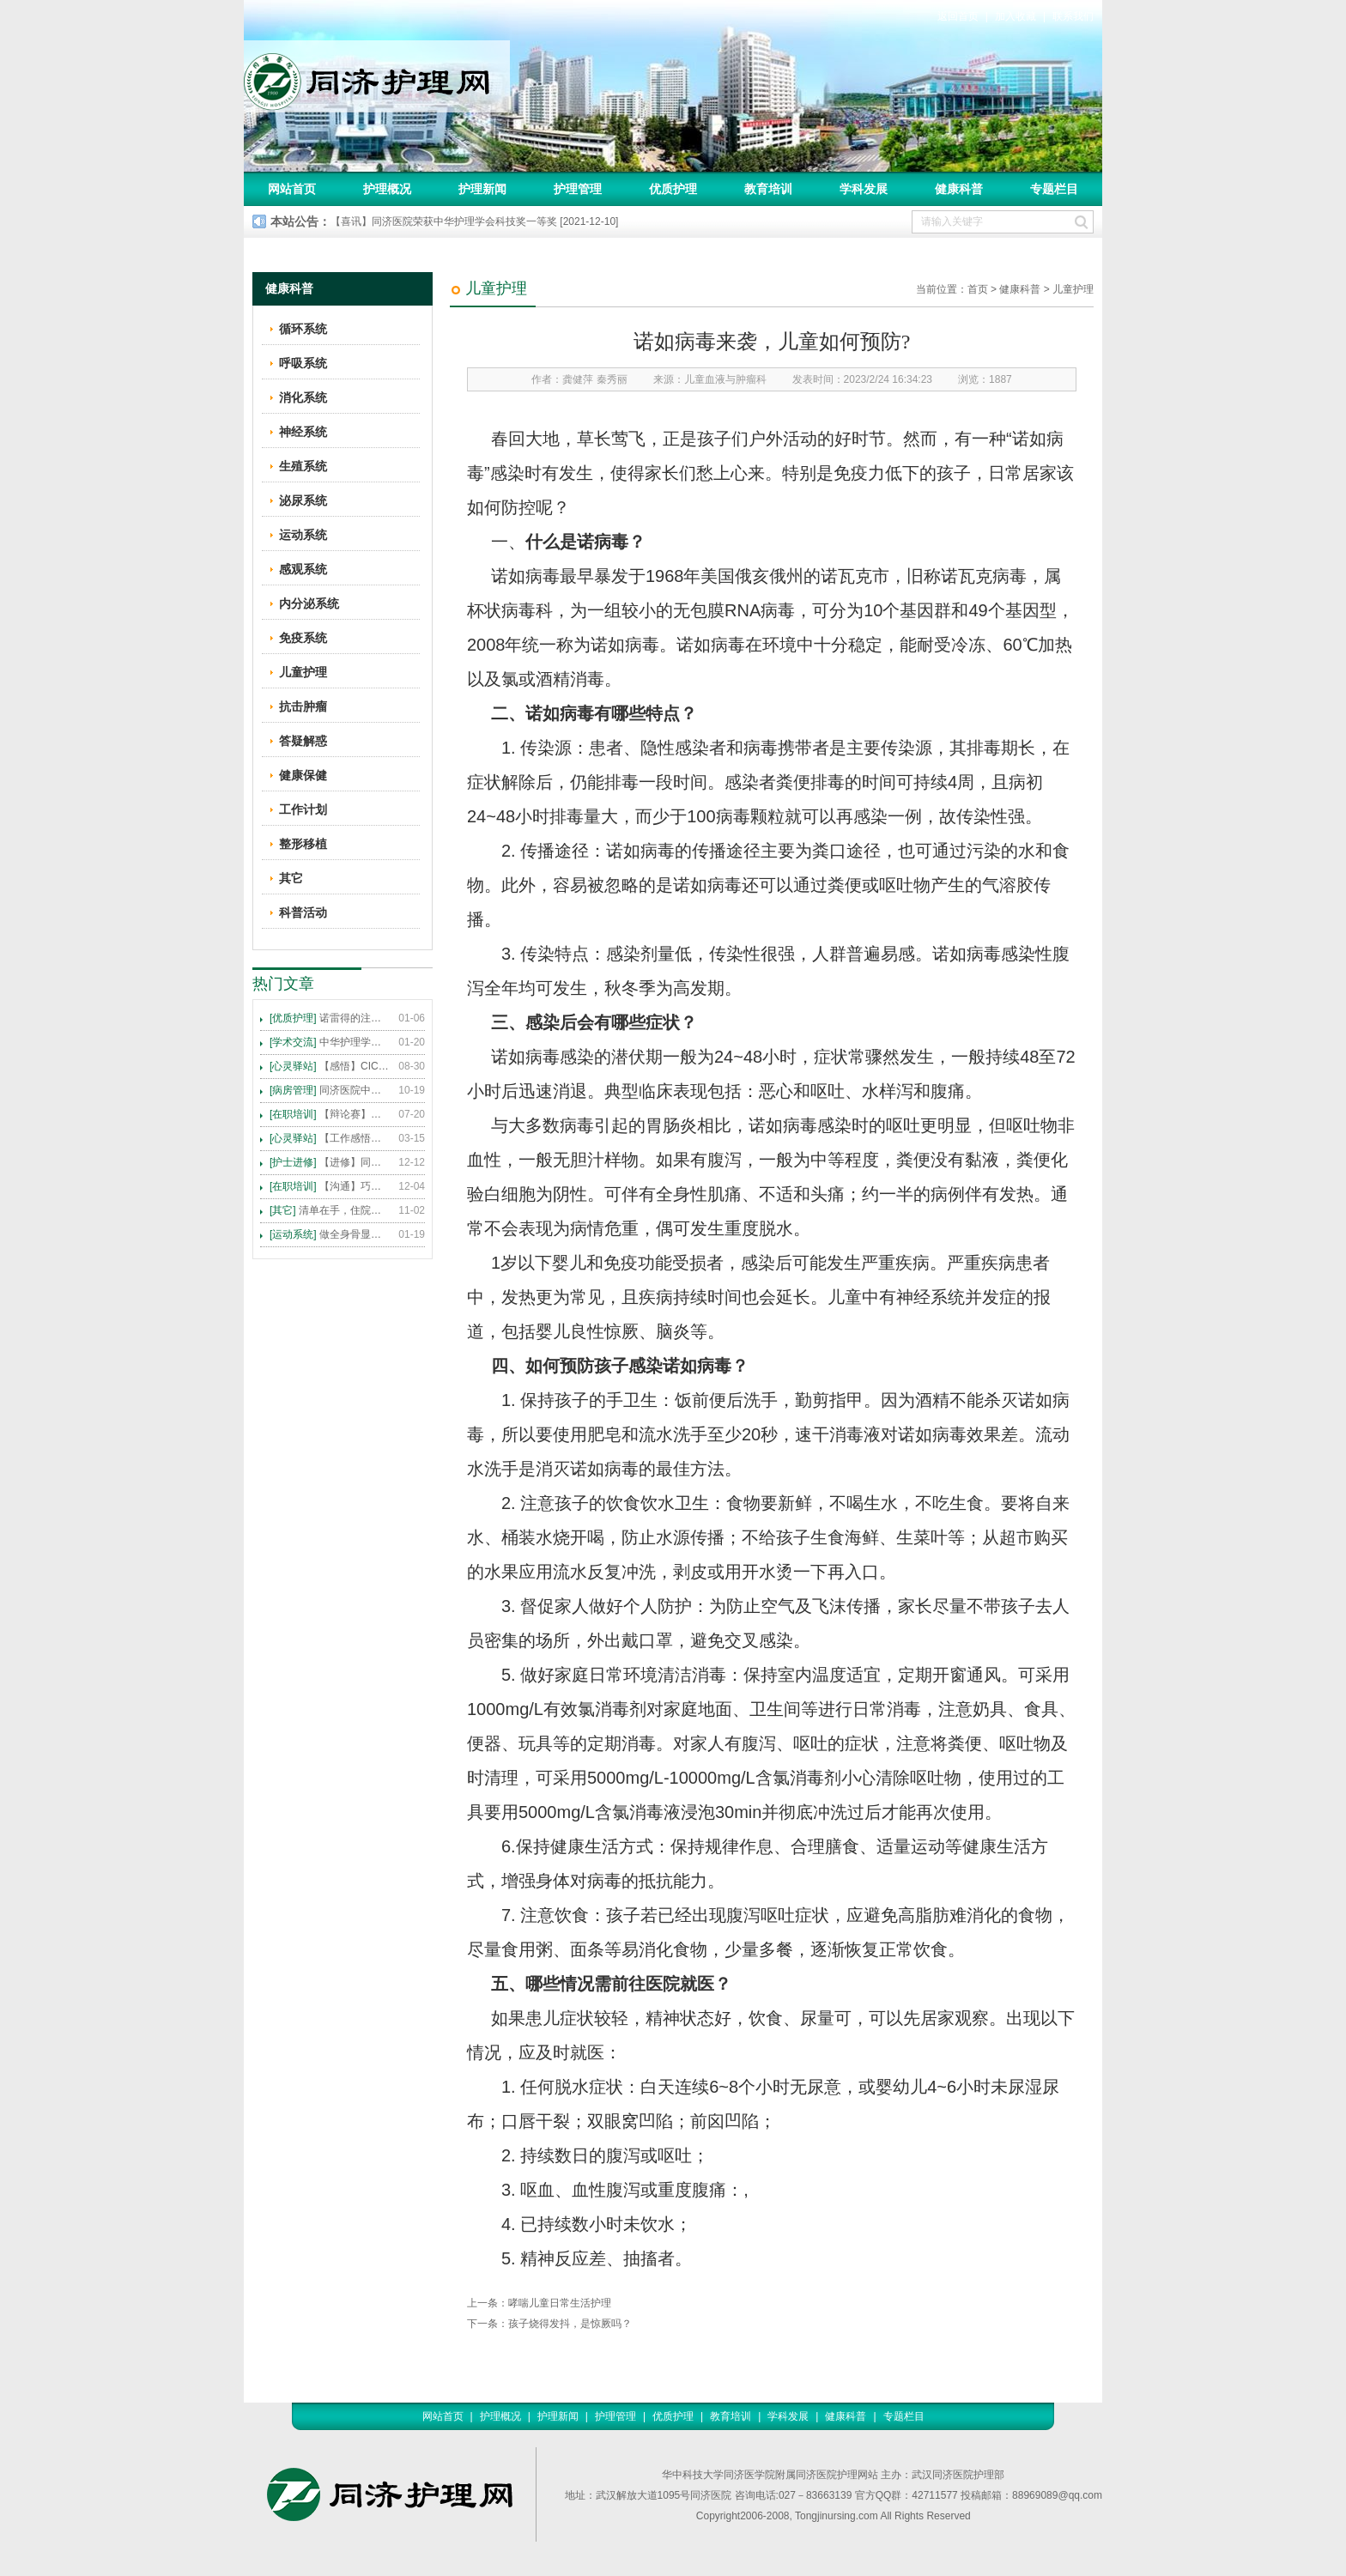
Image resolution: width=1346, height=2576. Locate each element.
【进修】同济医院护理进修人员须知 (330, 1162)
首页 (977, 289)
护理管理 (578, 189)
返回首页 (958, 16)
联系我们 (1073, 16)
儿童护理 (1073, 289)
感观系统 (303, 569)
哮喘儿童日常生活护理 (559, 2303)
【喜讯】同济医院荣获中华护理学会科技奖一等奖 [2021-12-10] (474, 221)
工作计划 (303, 809)
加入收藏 (1015, 16)
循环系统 (303, 329)
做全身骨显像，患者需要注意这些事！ (330, 1234)
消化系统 (303, 397)
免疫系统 (303, 638)
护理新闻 (482, 189)
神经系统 (303, 432)
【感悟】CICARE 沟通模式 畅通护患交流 (330, 1066)
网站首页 (292, 189)
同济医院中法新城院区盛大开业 (330, 1090)
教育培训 (768, 189)
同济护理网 (377, 76)
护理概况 (387, 189)
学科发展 (864, 189)
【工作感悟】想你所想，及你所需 (330, 1138)
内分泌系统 (309, 603)
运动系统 (303, 535)
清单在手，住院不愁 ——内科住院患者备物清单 (330, 1210)
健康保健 (303, 775)
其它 (291, 878)
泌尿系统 (303, 500)
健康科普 (959, 189)
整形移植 (303, 844)
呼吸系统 (303, 363)
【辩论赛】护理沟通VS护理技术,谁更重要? (330, 1114)
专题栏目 (1054, 189)
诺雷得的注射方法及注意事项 (330, 1018)
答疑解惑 (303, 741)
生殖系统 (303, 466)
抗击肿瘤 (303, 706)
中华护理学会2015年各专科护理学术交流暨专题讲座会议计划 (330, 1042)
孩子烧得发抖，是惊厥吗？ (570, 2324)
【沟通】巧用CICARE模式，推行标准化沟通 (330, 1186)
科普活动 (303, 912)
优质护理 (673, 189)
